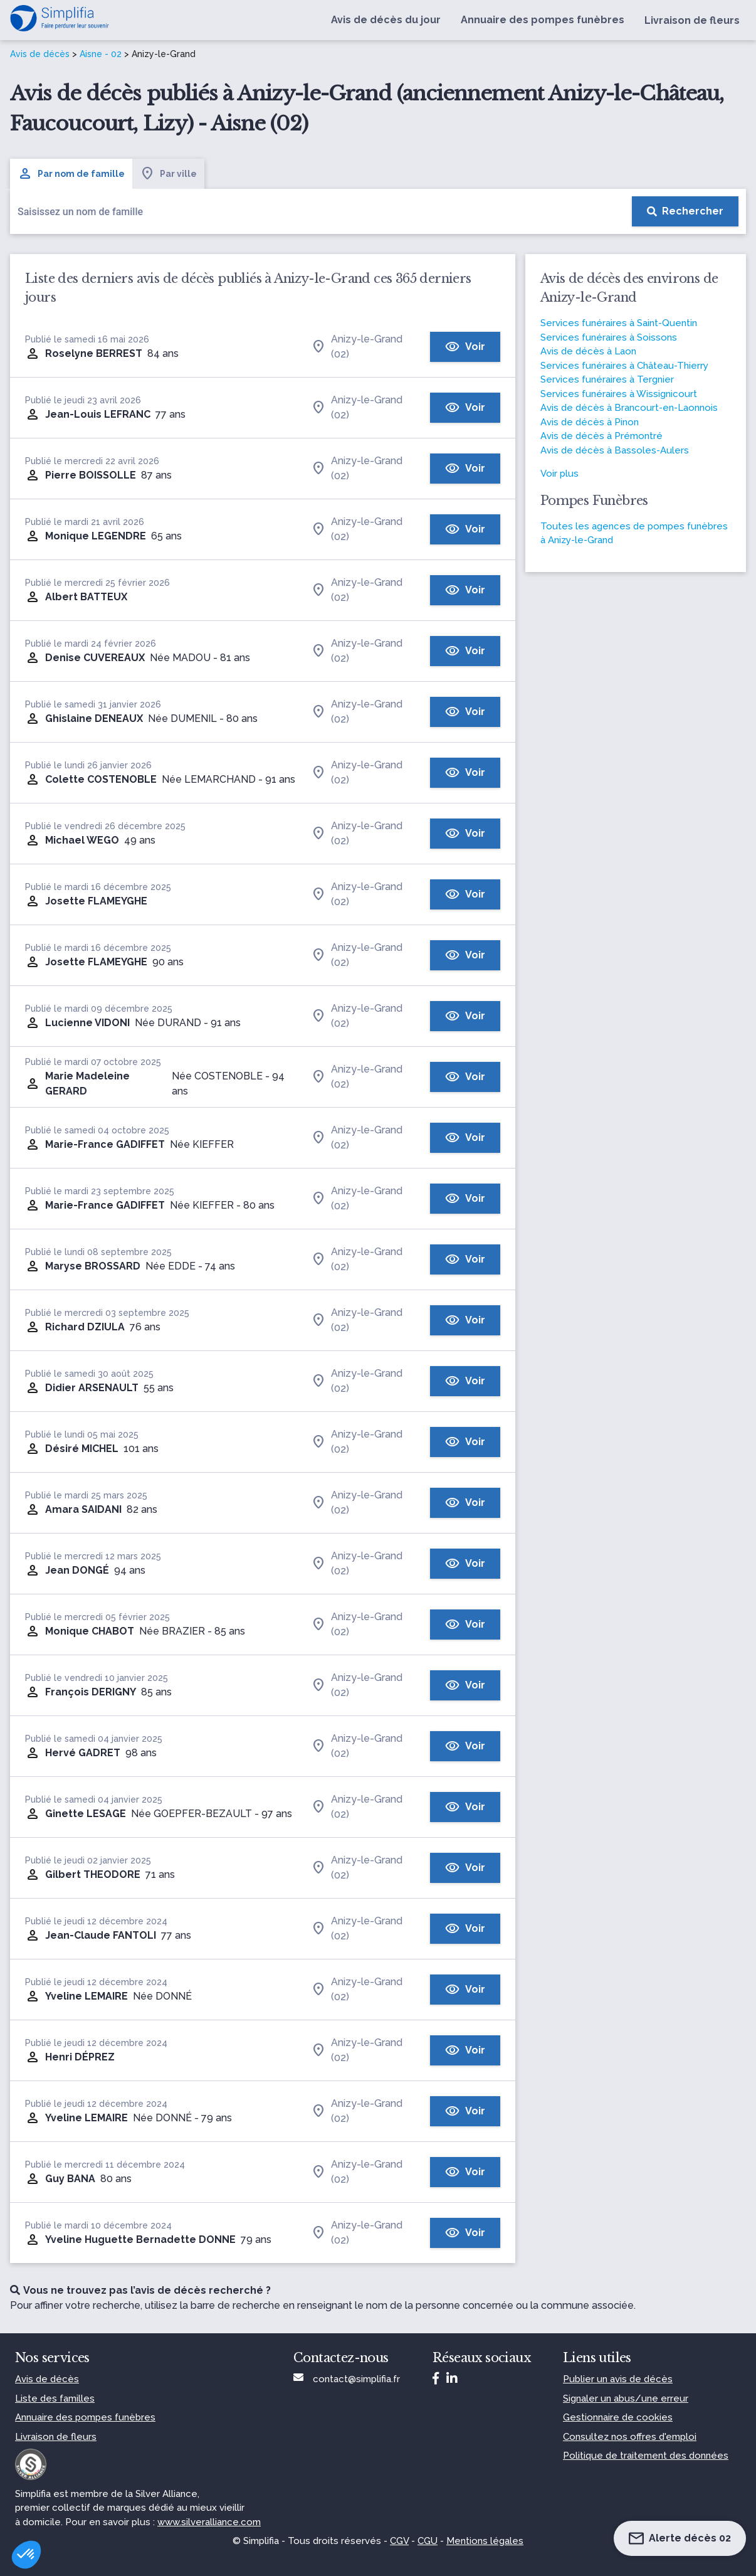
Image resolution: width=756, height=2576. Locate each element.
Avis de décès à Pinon (589, 422)
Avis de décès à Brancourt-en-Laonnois (629, 407)
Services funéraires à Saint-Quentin (618, 323)
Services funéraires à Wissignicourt (618, 394)
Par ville (168, 173)
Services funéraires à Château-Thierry (624, 365)
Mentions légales (484, 2541)
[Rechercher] (685, 211)
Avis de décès (40, 54)
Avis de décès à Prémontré (601, 436)
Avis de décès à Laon (588, 351)
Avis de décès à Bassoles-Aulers (614, 450)
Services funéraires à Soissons (608, 337)
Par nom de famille (71, 173)
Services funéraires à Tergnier (607, 379)
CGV (399, 2541)
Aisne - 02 (101, 54)
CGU (427, 2541)
